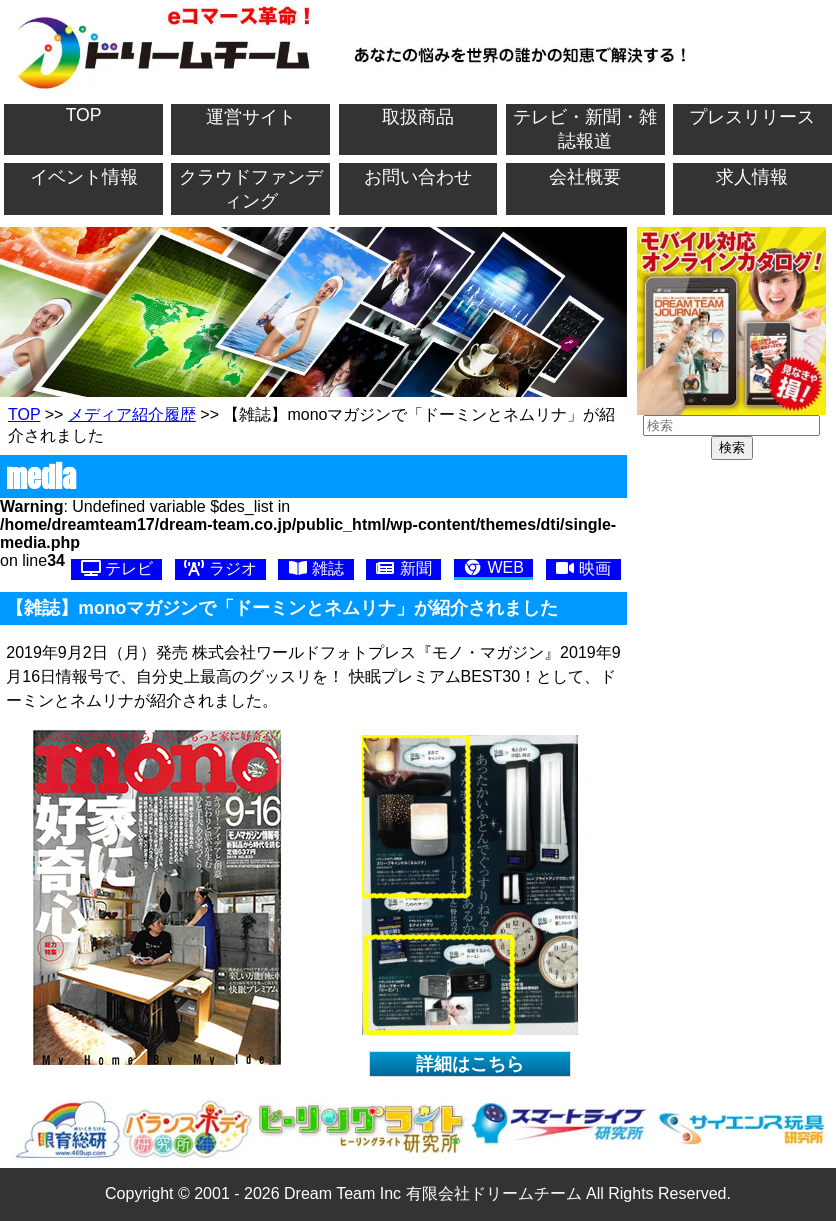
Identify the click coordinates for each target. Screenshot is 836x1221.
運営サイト (251, 117)
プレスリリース (752, 117)
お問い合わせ (418, 177)
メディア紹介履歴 (132, 414)
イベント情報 (84, 177)
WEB (493, 567)
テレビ (117, 568)
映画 (583, 568)
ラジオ (220, 568)
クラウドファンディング (251, 189)
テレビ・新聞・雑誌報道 (585, 129)
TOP (84, 115)
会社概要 (585, 177)
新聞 (403, 568)
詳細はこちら (470, 1064)
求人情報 (752, 177)
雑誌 (316, 568)
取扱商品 (418, 117)
